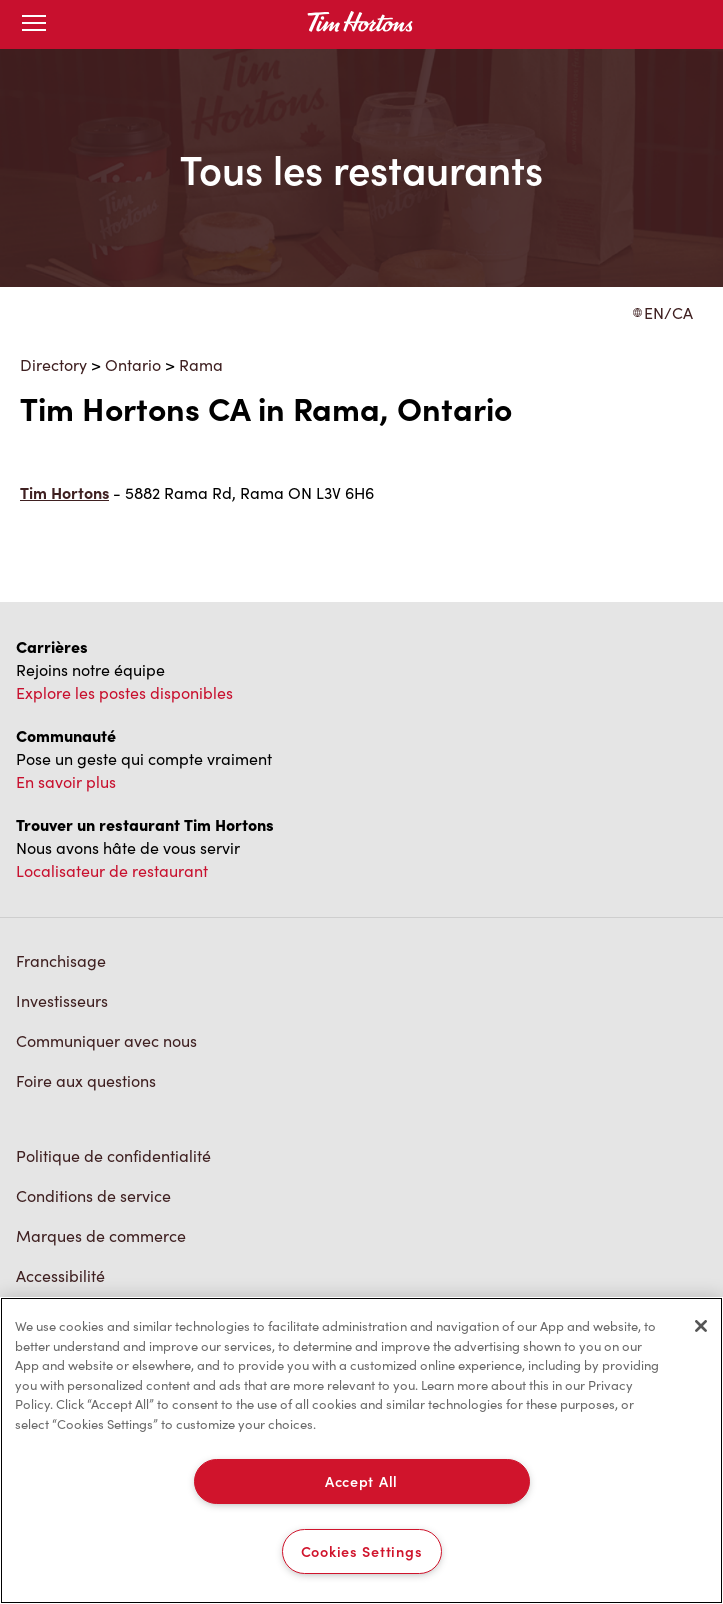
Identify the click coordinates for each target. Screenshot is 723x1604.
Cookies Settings (362, 1551)
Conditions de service (93, 1195)
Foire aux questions (86, 1080)
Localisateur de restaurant (112, 870)
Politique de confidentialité (113, 1155)
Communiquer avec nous (106, 1040)
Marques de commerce (101, 1235)
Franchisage (61, 960)
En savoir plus (66, 781)
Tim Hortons (64, 492)
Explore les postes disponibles (124, 692)
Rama (201, 364)
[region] (361, 1450)
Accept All (361, 1481)
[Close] (701, 1326)
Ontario (133, 364)
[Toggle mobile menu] (34, 24)
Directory (53, 364)
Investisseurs (62, 1000)
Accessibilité (60, 1275)
